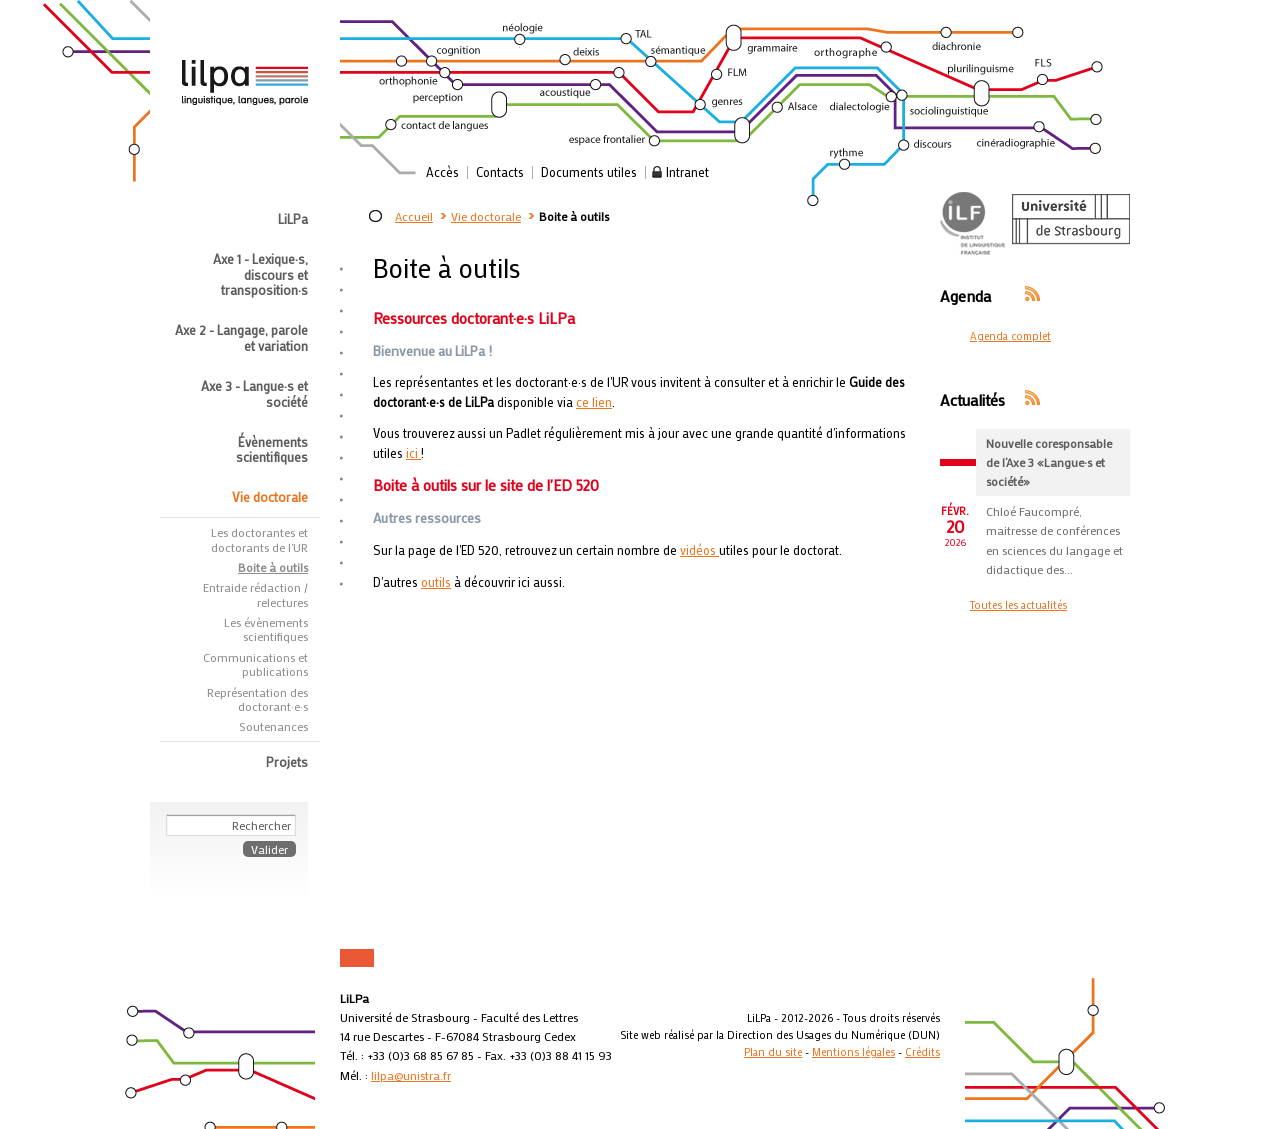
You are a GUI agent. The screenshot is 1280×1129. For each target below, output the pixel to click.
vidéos (699, 550)
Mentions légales (853, 1052)
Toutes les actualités (1018, 605)
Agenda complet (1010, 336)
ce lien (594, 402)
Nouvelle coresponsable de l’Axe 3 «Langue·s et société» (1049, 462)
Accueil (414, 216)
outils (436, 582)
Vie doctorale (486, 216)
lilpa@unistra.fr (411, 1075)
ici (413, 453)
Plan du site (773, 1052)
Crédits (922, 1052)
